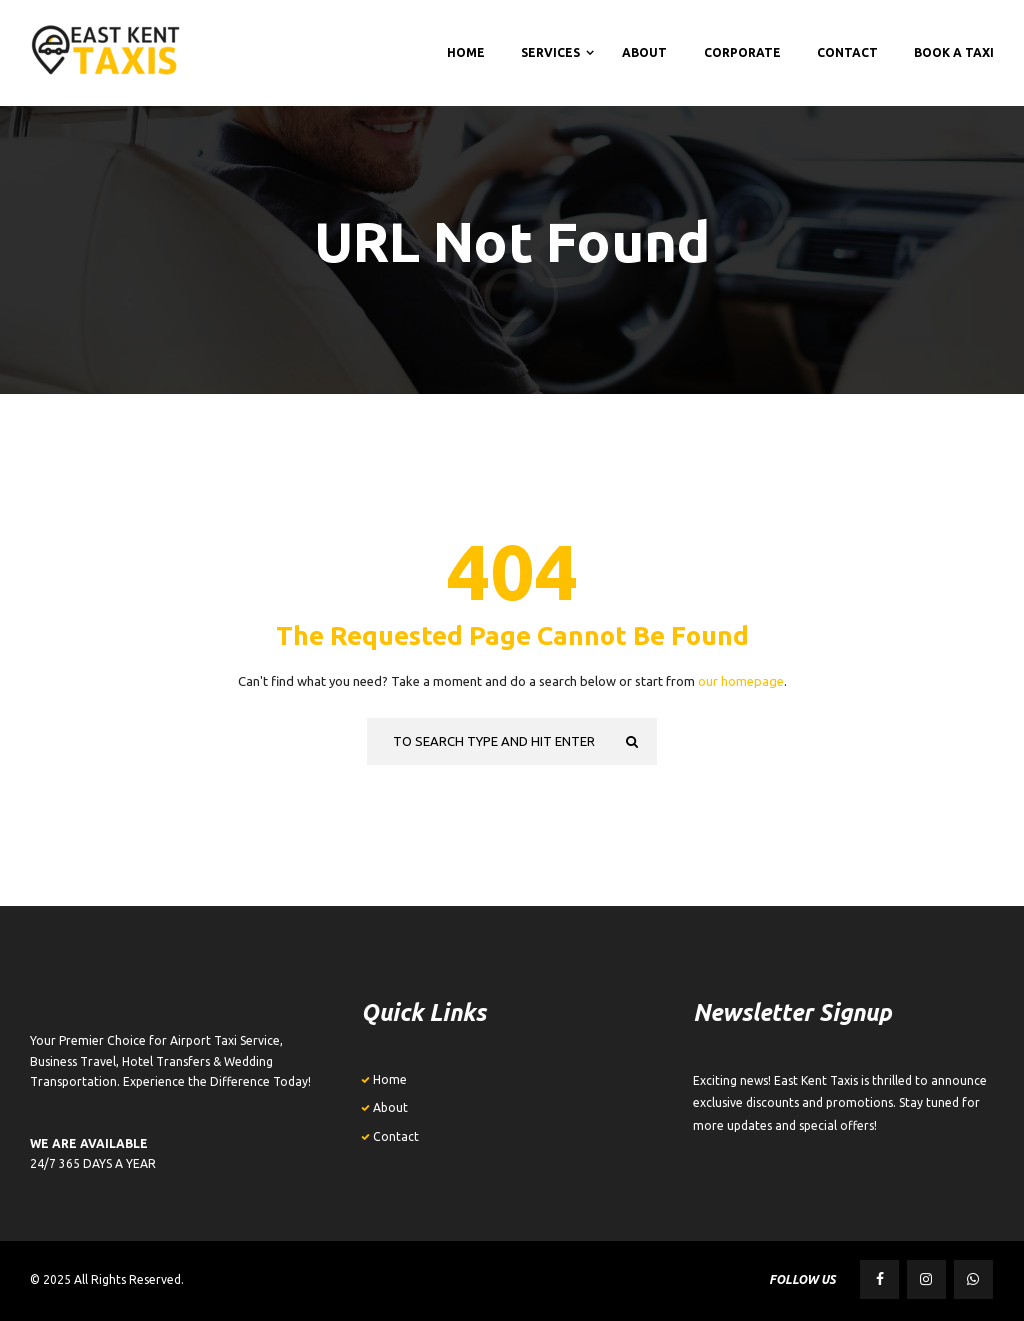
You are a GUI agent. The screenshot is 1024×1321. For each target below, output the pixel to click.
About (390, 1107)
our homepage (741, 681)
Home (390, 1079)
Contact (396, 1136)
